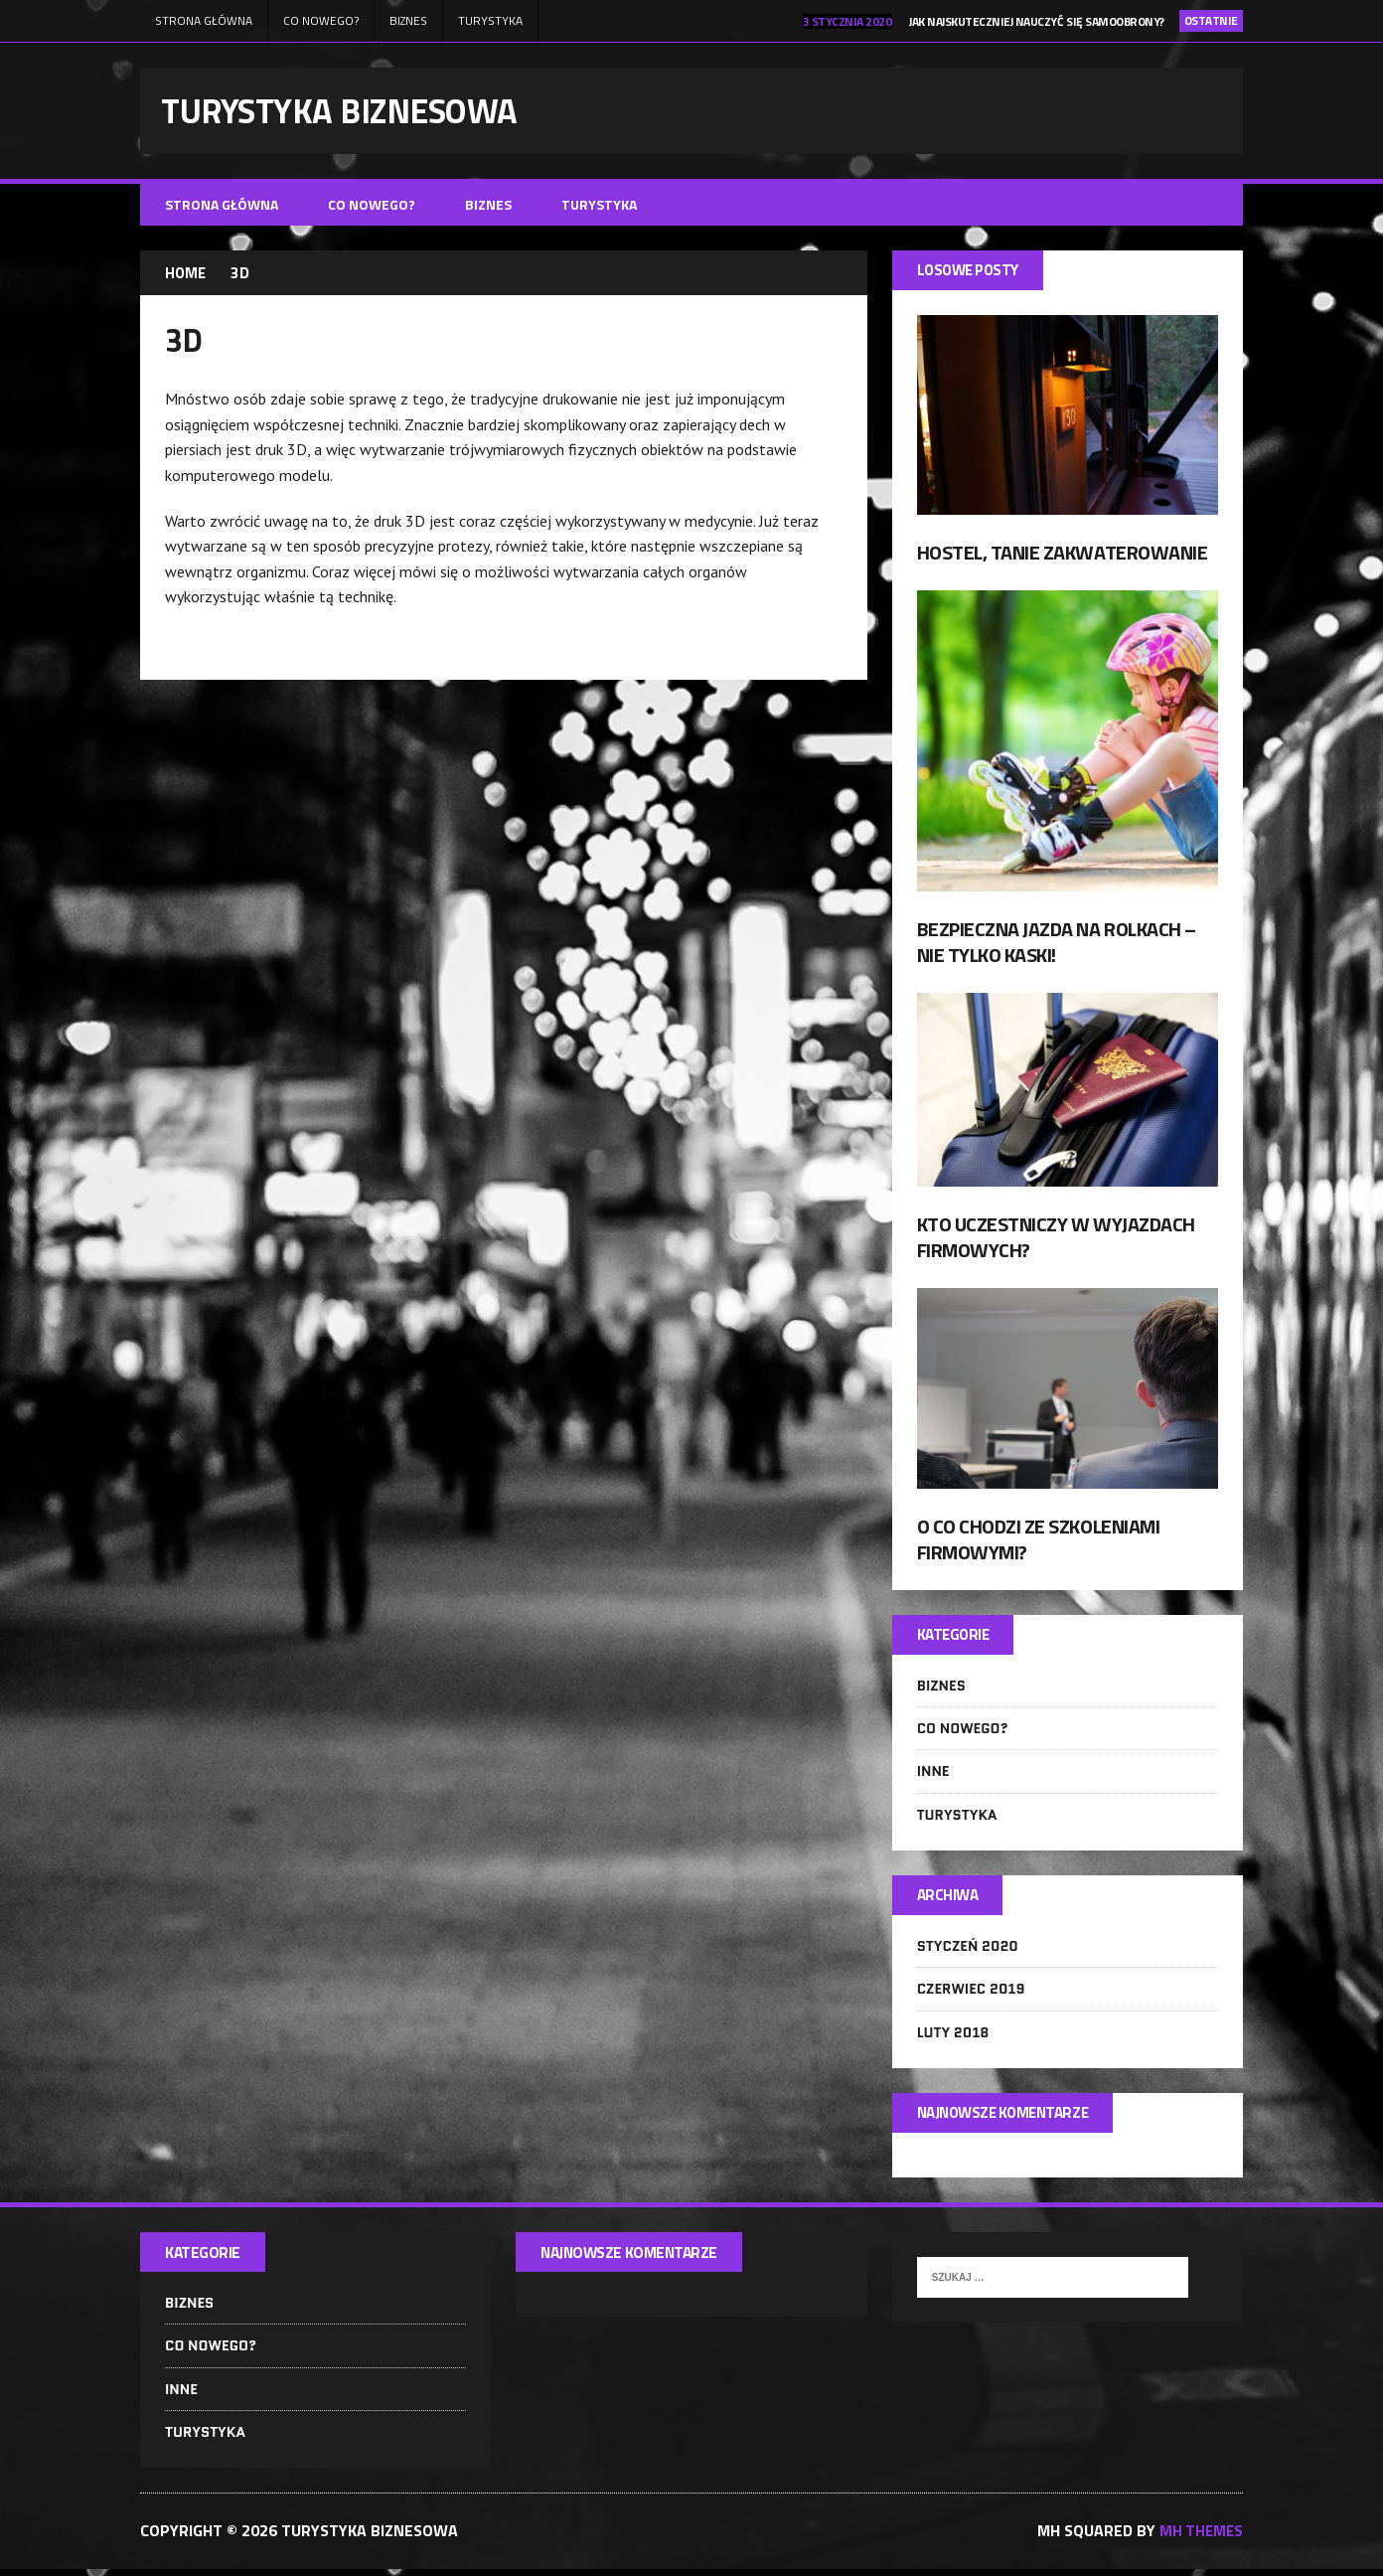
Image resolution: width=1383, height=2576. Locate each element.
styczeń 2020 (967, 1951)
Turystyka (490, 20)
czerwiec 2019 (971, 1995)
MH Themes (1199, 2538)
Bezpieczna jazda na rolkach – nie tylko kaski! (1056, 944)
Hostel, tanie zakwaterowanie (1062, 555)
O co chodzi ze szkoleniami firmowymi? (1038, 1542)
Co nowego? (321, 20)
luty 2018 (953, 2037)
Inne (933, 1776)
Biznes (408, 20)
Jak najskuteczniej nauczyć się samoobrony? (1036, 21)
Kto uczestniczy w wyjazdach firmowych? (1056, 1239)
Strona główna (203, 20)
